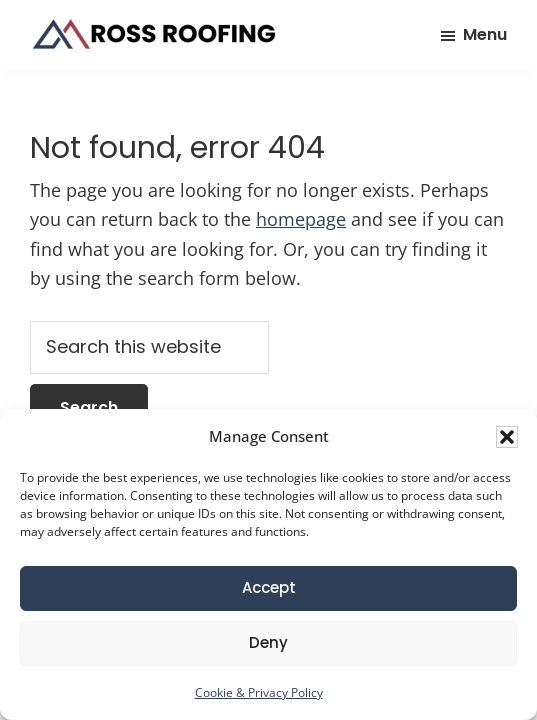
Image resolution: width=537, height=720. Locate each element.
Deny (268, 642)
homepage (301, 219)
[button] (507, 437)
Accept (269, 587)
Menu (485, 34)
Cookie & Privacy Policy (259, 692)
